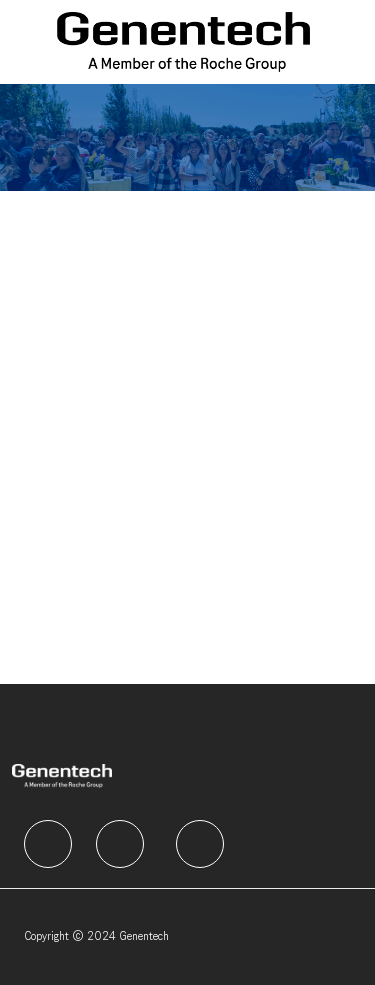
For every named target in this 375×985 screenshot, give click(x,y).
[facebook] (48, 844)
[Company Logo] (183, 41)
